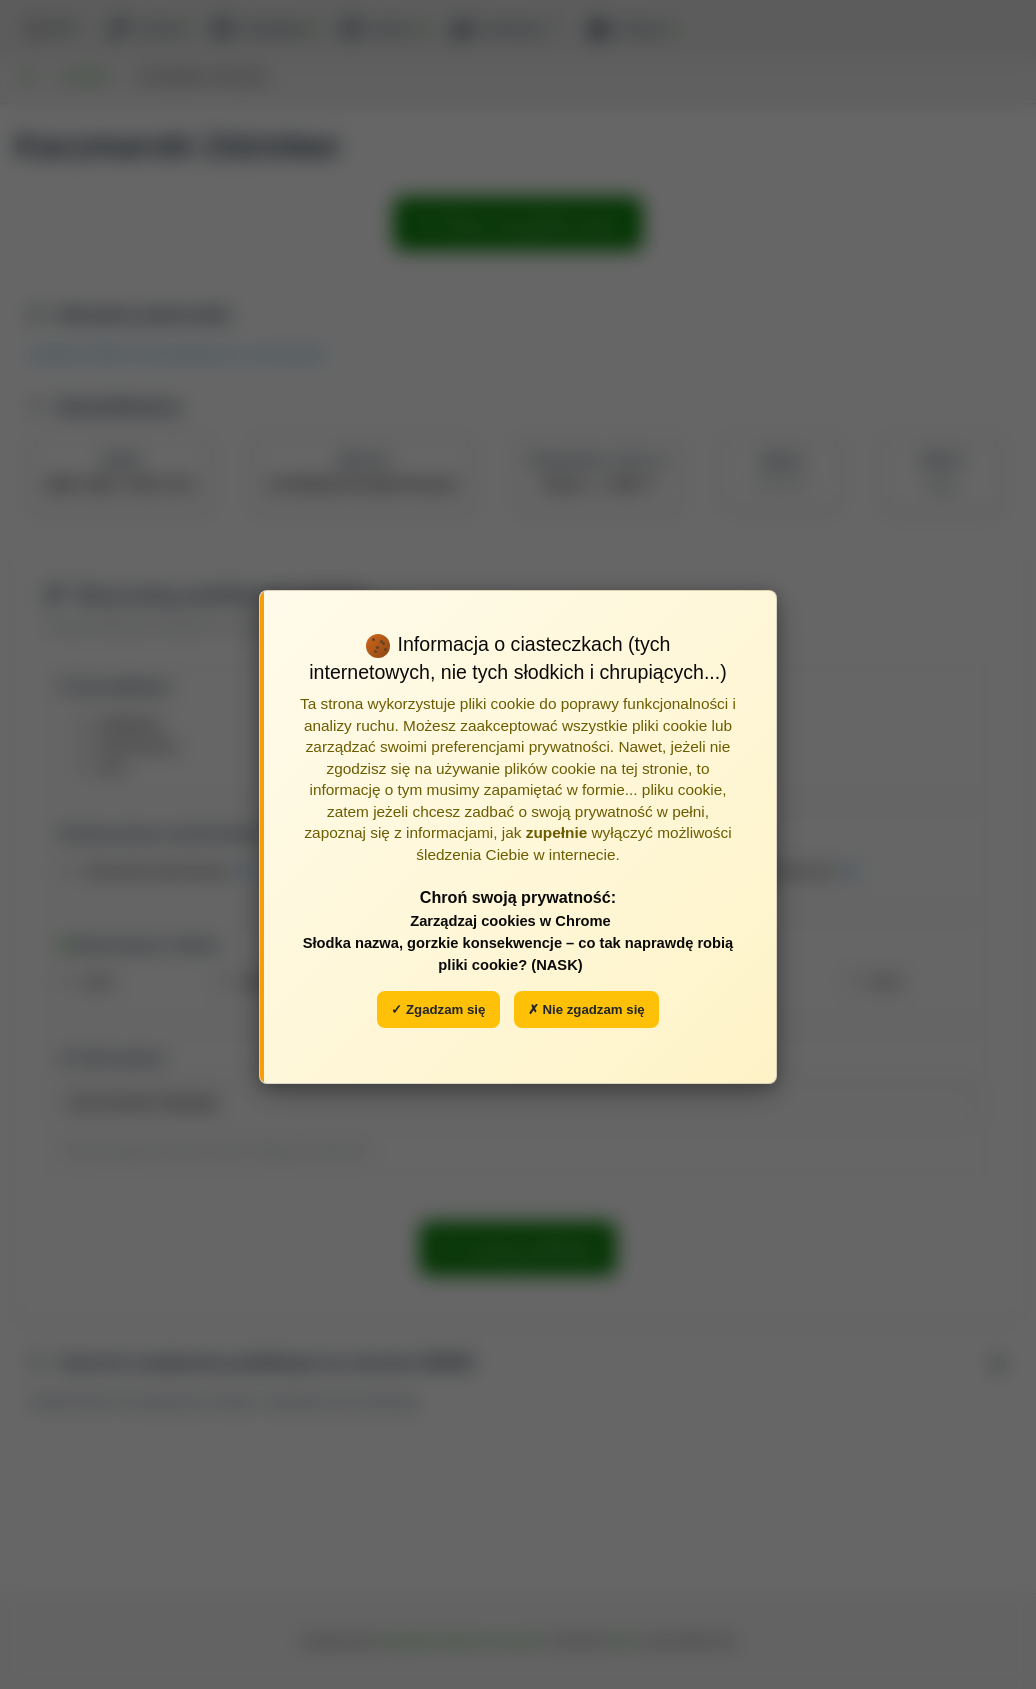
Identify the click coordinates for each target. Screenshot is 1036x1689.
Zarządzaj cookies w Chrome (510, 921)
